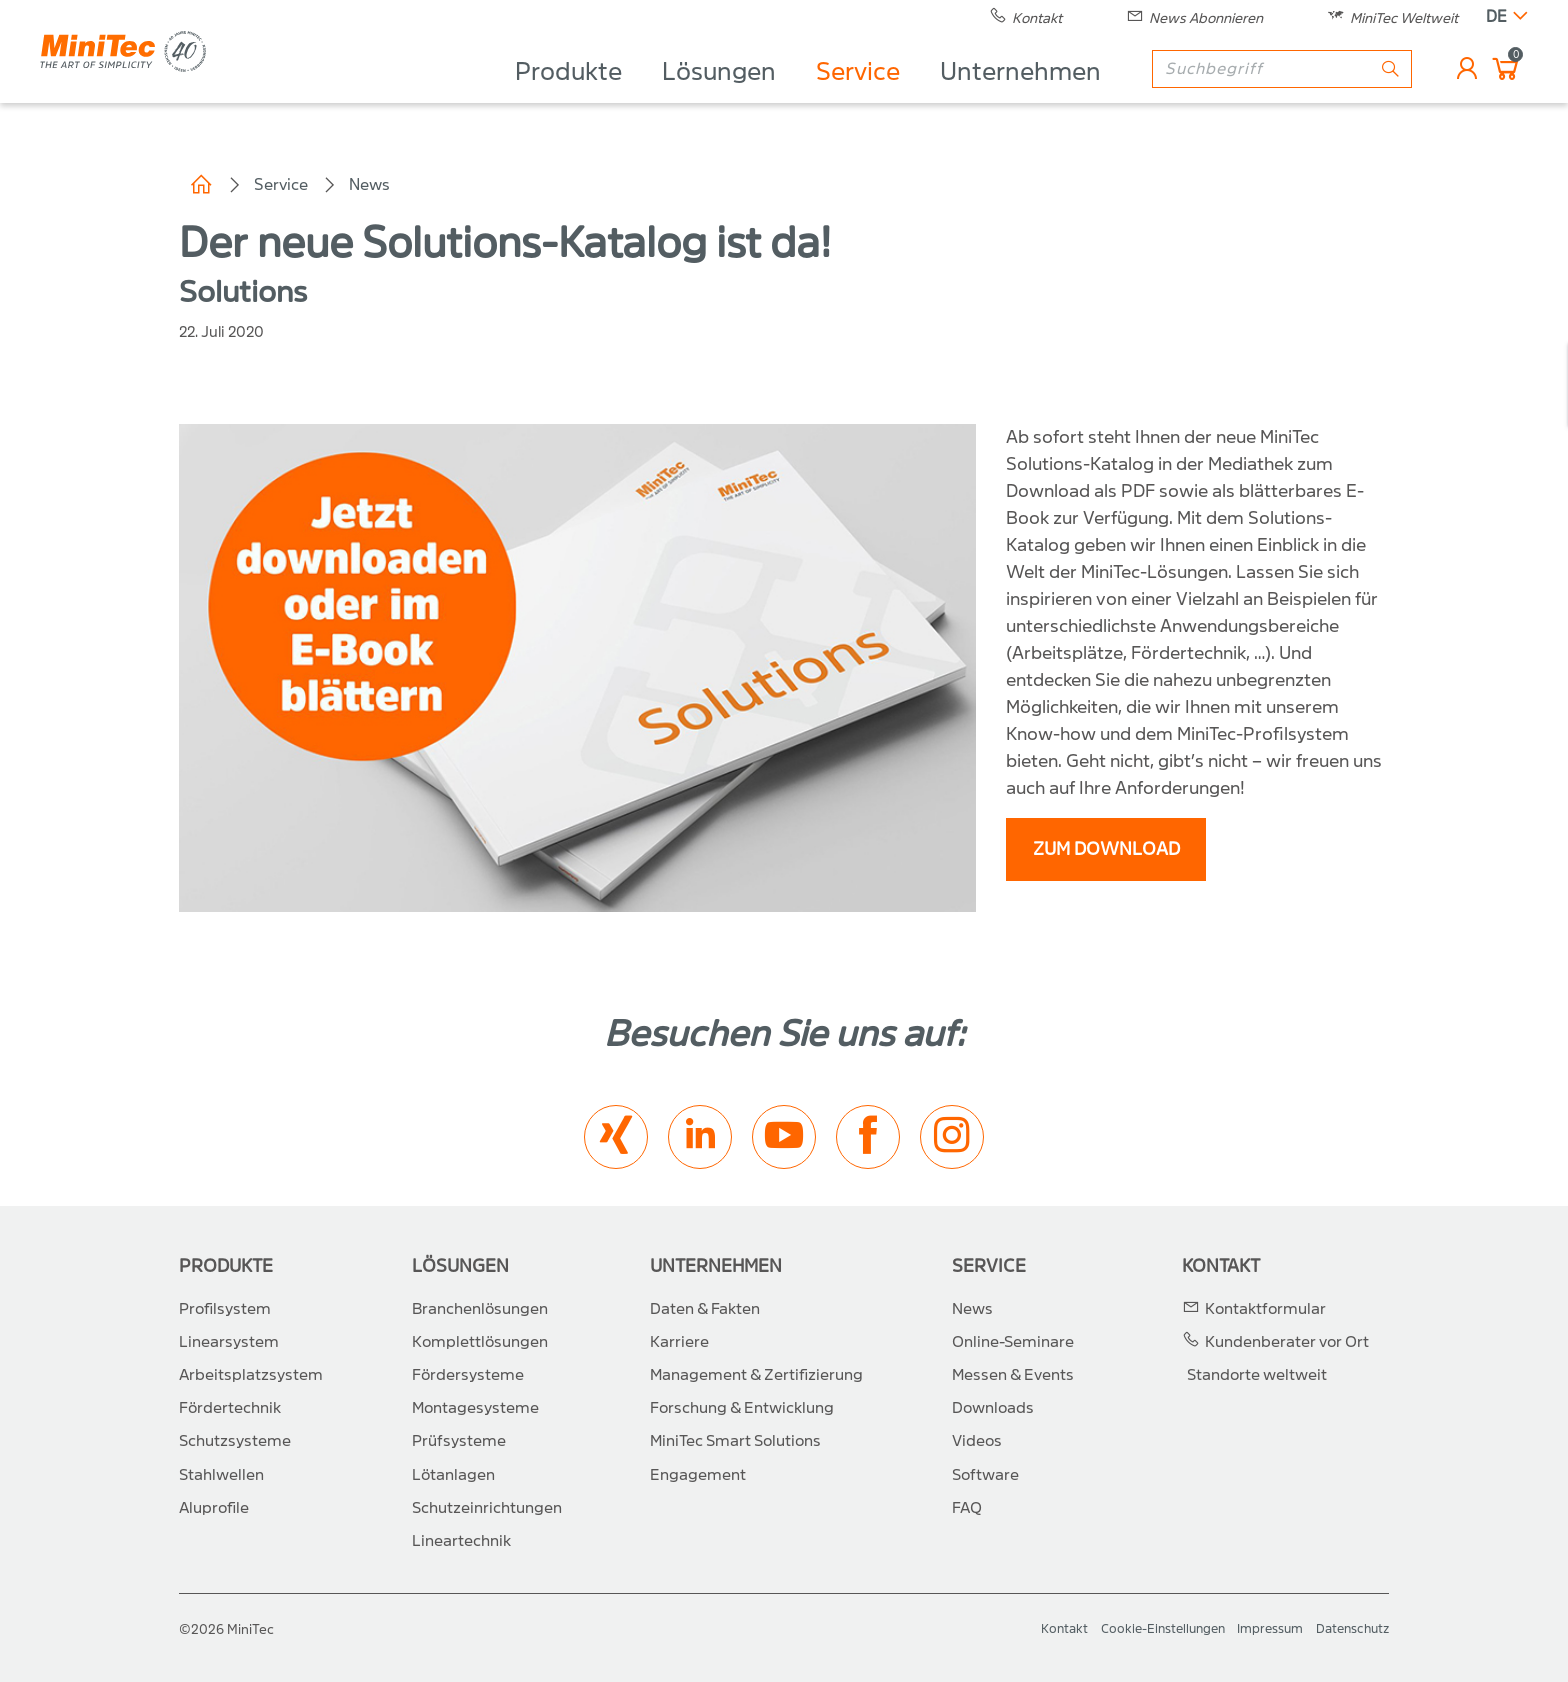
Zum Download (1106, 849)
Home (201, 185)
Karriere (679, 1342)
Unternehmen (1020, 96)
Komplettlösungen (480, 1342)
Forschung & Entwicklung (742, 1408)
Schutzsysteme (235, 1441)
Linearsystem (229, 1342)
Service (858, 96)
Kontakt (1221, 1266)
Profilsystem (225, 1309)
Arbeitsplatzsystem (251, 1375)
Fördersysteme (468, 1375)
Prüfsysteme (459, 1441)
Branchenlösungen (480, 1309)
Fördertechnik (230, 1408)
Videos (977, 1441)
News (369, 184)
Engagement (698, 1475)
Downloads (993, 1408)
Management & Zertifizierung (756, 1375)
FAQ (967, 1508)
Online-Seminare (1013, 1342)
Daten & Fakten (705, 1309)
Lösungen (719, 96)
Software (985, 1475)
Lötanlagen (453, 1475)
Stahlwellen (221, 1475)
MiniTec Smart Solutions (735, 1441)
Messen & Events (1013, 1375)
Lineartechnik (461, 1541)
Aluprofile (214, 1508)
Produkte (568, 96)
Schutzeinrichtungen (487, 1508)
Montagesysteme (475, 1408)
